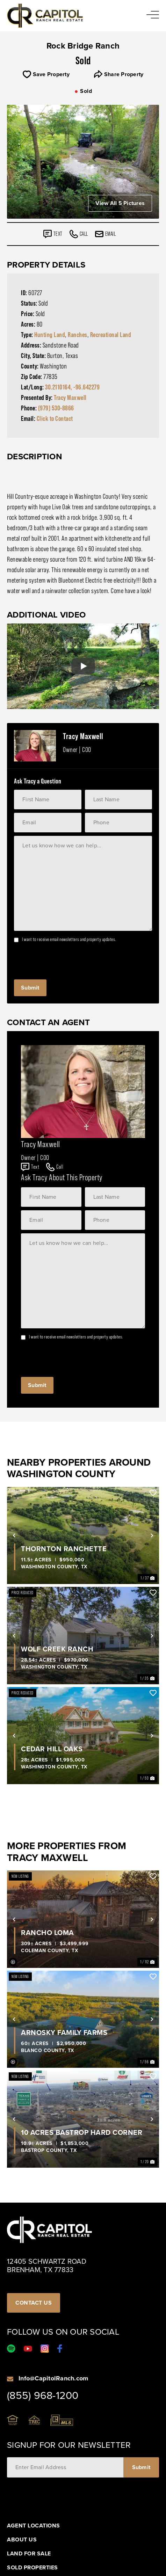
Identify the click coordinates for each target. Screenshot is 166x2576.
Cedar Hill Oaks (52, 1749)
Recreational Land (110, 334)
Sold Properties (32, 2567)
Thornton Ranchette (64, 1549)
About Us (22, 2539)
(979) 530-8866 (56, 408)
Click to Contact (55, 418)
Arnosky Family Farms (64, 2032)
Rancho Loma (47, 1932)
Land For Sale (29, 2553)
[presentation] (67, 958)
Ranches (77, 334)
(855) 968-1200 (43, 2395)
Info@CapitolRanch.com (53, 2378)
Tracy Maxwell (70, 397)
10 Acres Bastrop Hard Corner (81, 2132)
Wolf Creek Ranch (57, 1649)
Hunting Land (49, 334)
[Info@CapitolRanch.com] (10, 2378)
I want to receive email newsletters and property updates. (69, 939)
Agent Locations (33, 2525)
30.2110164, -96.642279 (72, 387)
